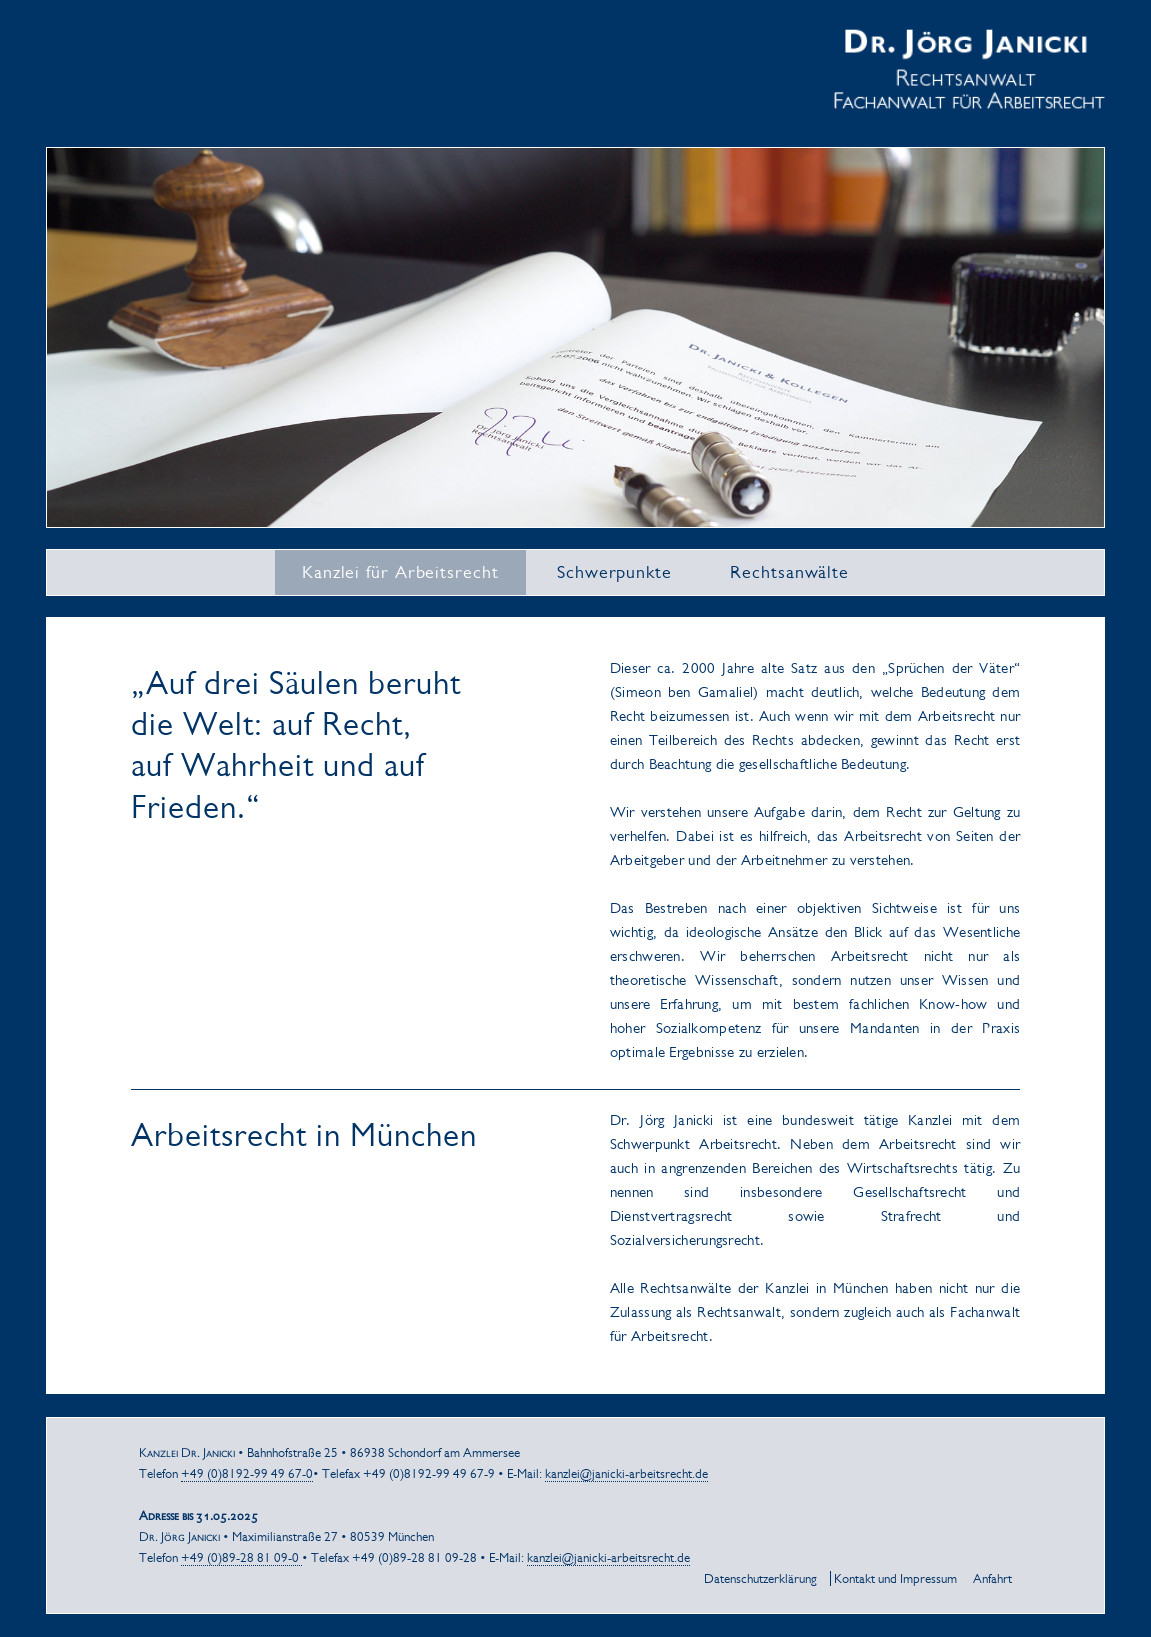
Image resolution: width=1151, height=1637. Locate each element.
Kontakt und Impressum (895, 1578)
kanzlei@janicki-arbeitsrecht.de (626, 1473)
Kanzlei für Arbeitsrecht (400, 572)
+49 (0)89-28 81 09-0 (241, 1557)
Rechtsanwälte (789, 572)
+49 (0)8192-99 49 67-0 (247, 1473)
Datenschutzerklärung (760, 1578)
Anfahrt (992, 1578)
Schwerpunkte (614, 572)
